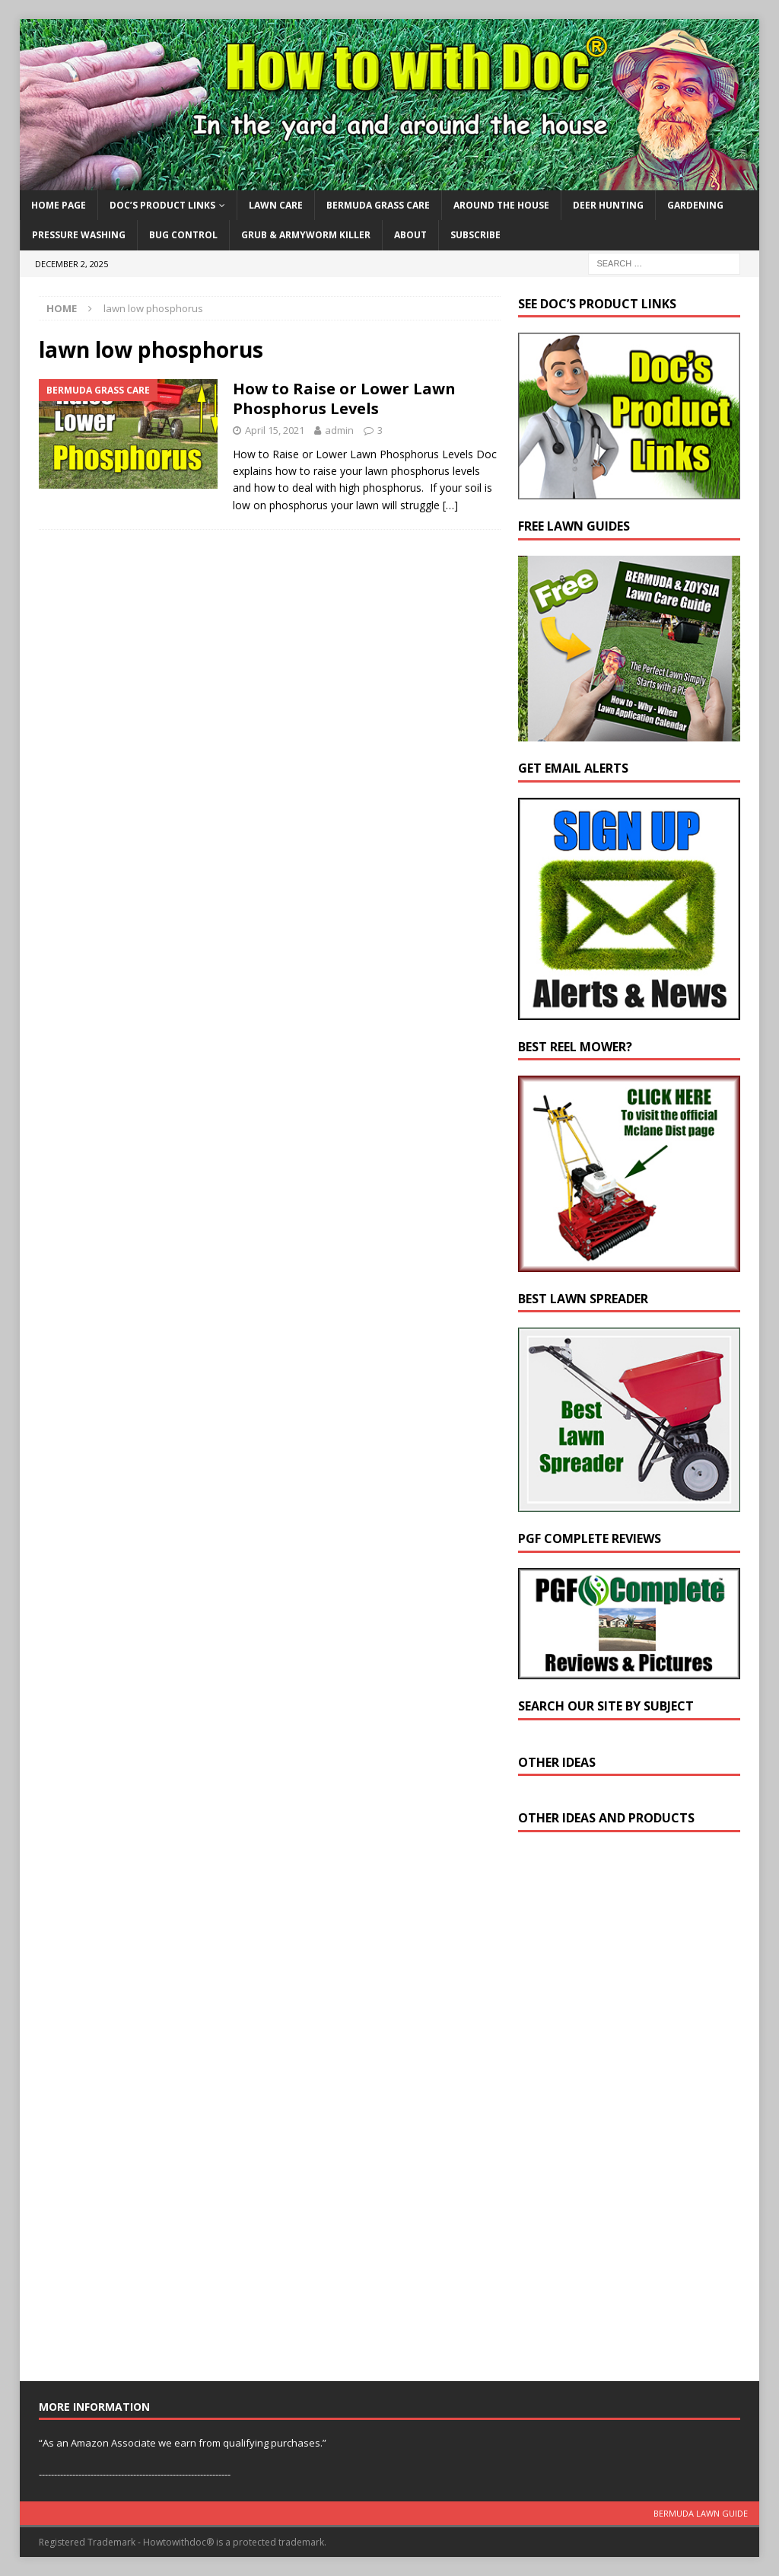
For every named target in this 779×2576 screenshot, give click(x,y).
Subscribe (475, 234)
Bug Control (183, 234)
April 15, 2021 (274, 430)
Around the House (501, 205)
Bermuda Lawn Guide (700, 2513)
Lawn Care (276, 205)
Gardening (695, 205)
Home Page (58, 205)
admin (339, 430)
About (410, 234)
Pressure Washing (79, 234)
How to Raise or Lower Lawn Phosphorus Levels (344, 398)
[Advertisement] (632, 2110)
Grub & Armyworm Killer (305, 234)
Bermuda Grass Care (378, 205)
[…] (450, 505)
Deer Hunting (608, 205)
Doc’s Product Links (162, 205)
